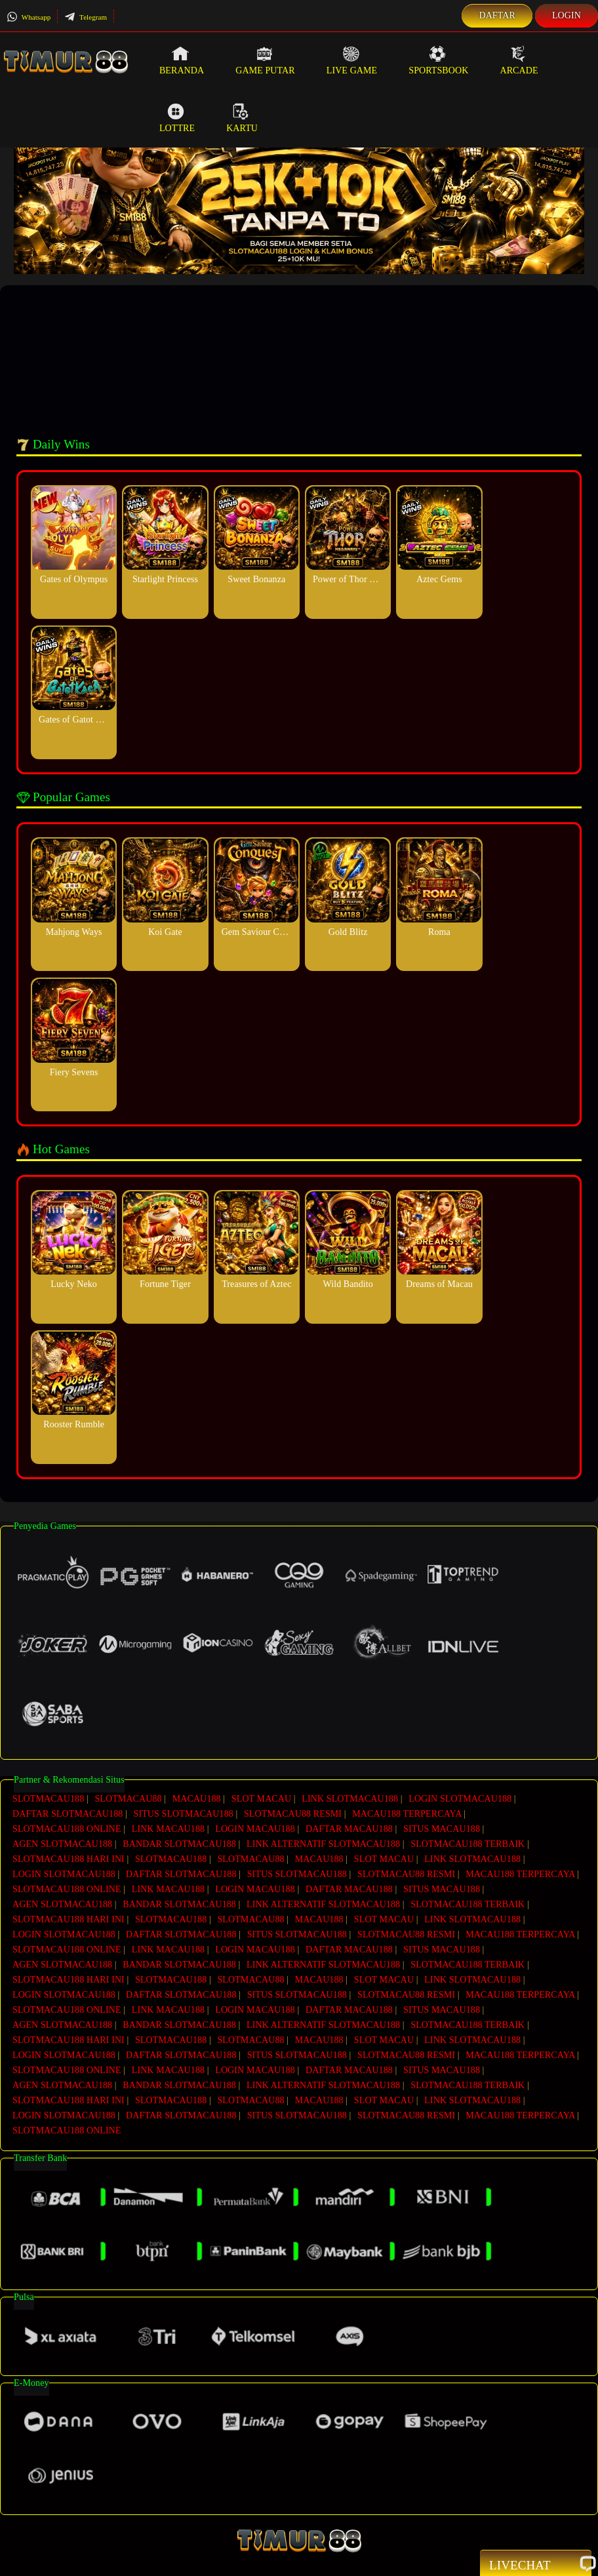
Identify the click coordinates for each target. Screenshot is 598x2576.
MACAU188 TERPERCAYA (406, 1812)
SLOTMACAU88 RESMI (293, 1812)
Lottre (177, 118)
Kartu (242, 118)
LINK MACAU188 (168, 1826)
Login (566, 15)
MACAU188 (196, 1799)
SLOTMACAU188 (48, 1799)
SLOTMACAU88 (127, 1799)
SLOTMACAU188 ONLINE (66, 1826)
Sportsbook (438, 60)
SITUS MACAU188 (441, 1826)
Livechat (535, 2564)
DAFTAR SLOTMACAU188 (67, 1812)
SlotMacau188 (272, 2560)
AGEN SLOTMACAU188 (62, 1840)
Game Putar (265, 60)
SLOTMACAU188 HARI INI (68, 1854)
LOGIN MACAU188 (255, 1826)
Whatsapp (28, 17)
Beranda (181, 60)
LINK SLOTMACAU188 (350, 1799)
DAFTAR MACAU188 (349, 1826)
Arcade (519, 60)
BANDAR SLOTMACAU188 (179, 1840)
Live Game (352, 60)
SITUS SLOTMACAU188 (183, 1812)
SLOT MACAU (261, 1799)
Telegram (85, 17)
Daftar (497, 15)
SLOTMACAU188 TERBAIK (467, 1840)
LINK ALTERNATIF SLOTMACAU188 (323, 1840)
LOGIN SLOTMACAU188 (460, 1799)
